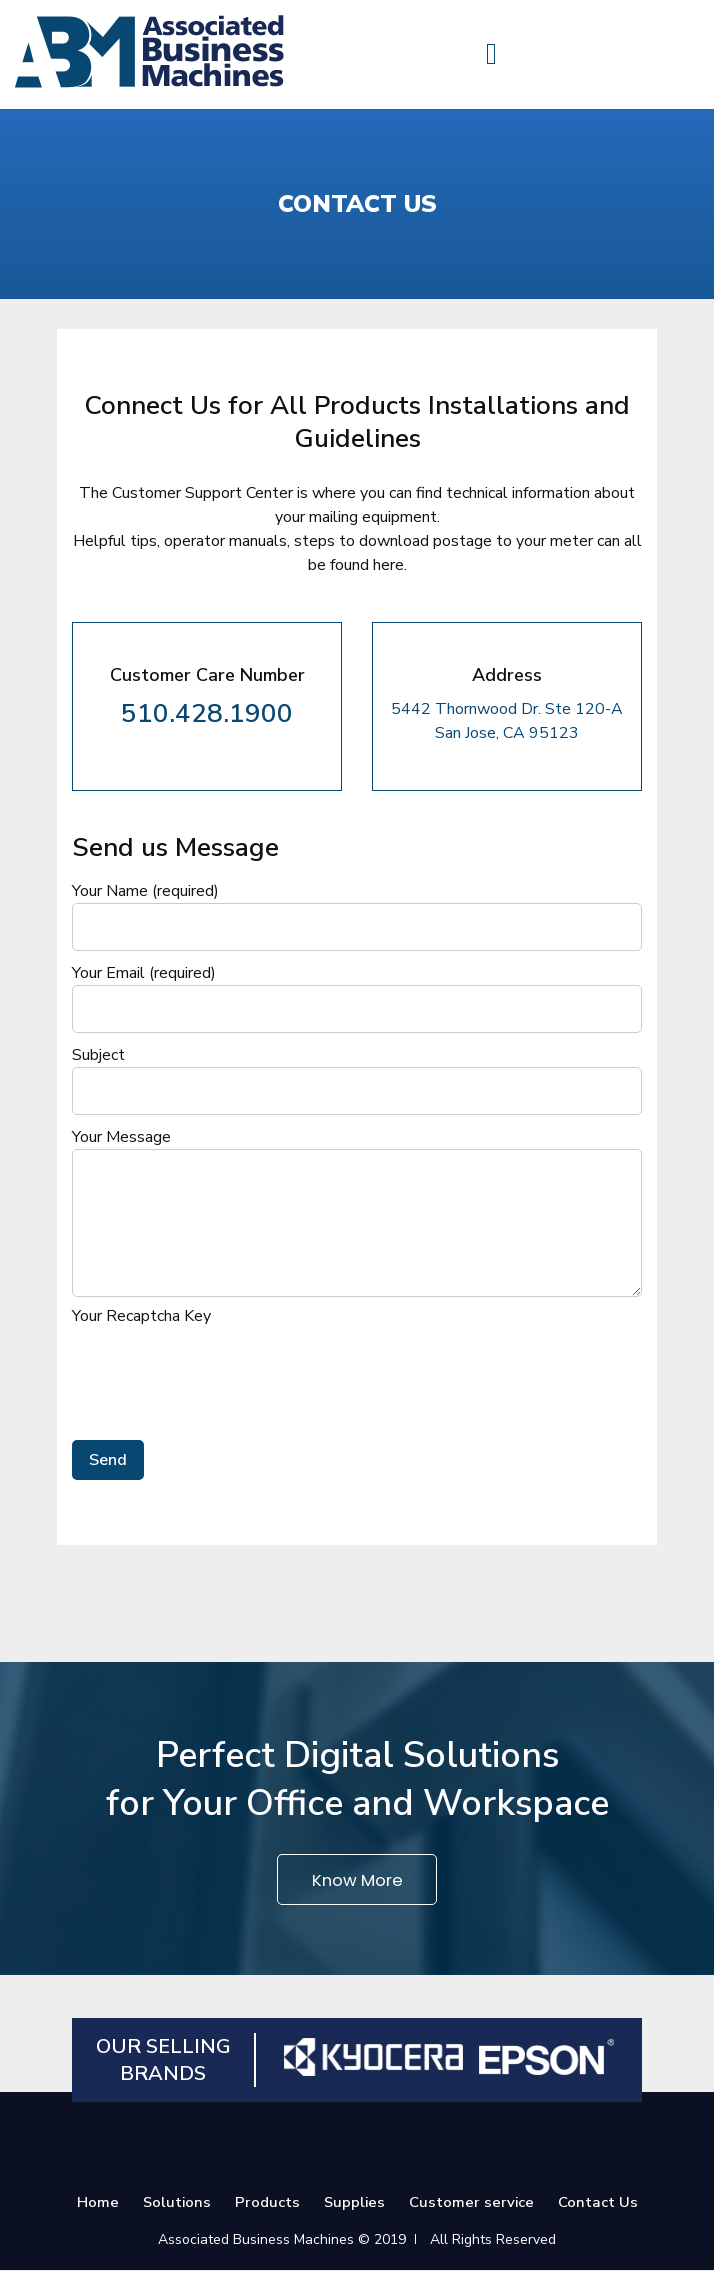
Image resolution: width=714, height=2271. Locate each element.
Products (267, 2203)
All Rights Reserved (493, 2240)
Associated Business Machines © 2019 (282, 2240)
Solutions (176, 2203)
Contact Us (599, 2203)
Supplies (355, 2203)
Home (97, 2203)
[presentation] (224, 1372)
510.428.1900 (207, 713)
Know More (357, 1880)
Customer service (472, 2203)
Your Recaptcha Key (141, 1316)
